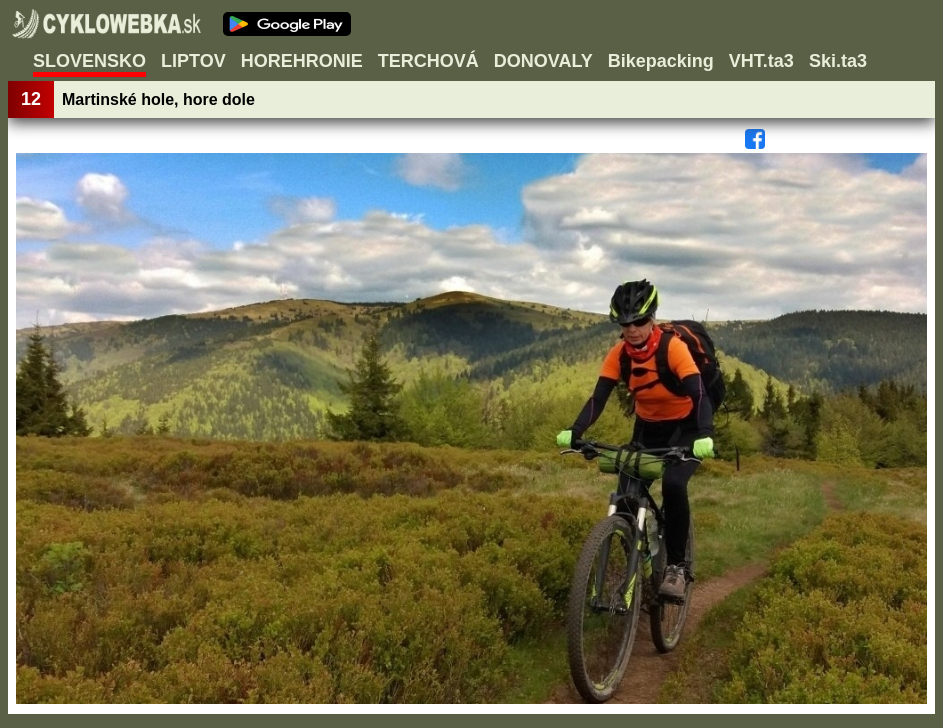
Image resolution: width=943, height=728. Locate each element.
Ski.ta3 (838, 61)
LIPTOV (193, 61)
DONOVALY (543, 61)
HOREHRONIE (302, 61)
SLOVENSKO (89, 61)
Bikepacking (661, 61)
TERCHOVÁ (428, 61)
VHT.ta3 (761, 61)
